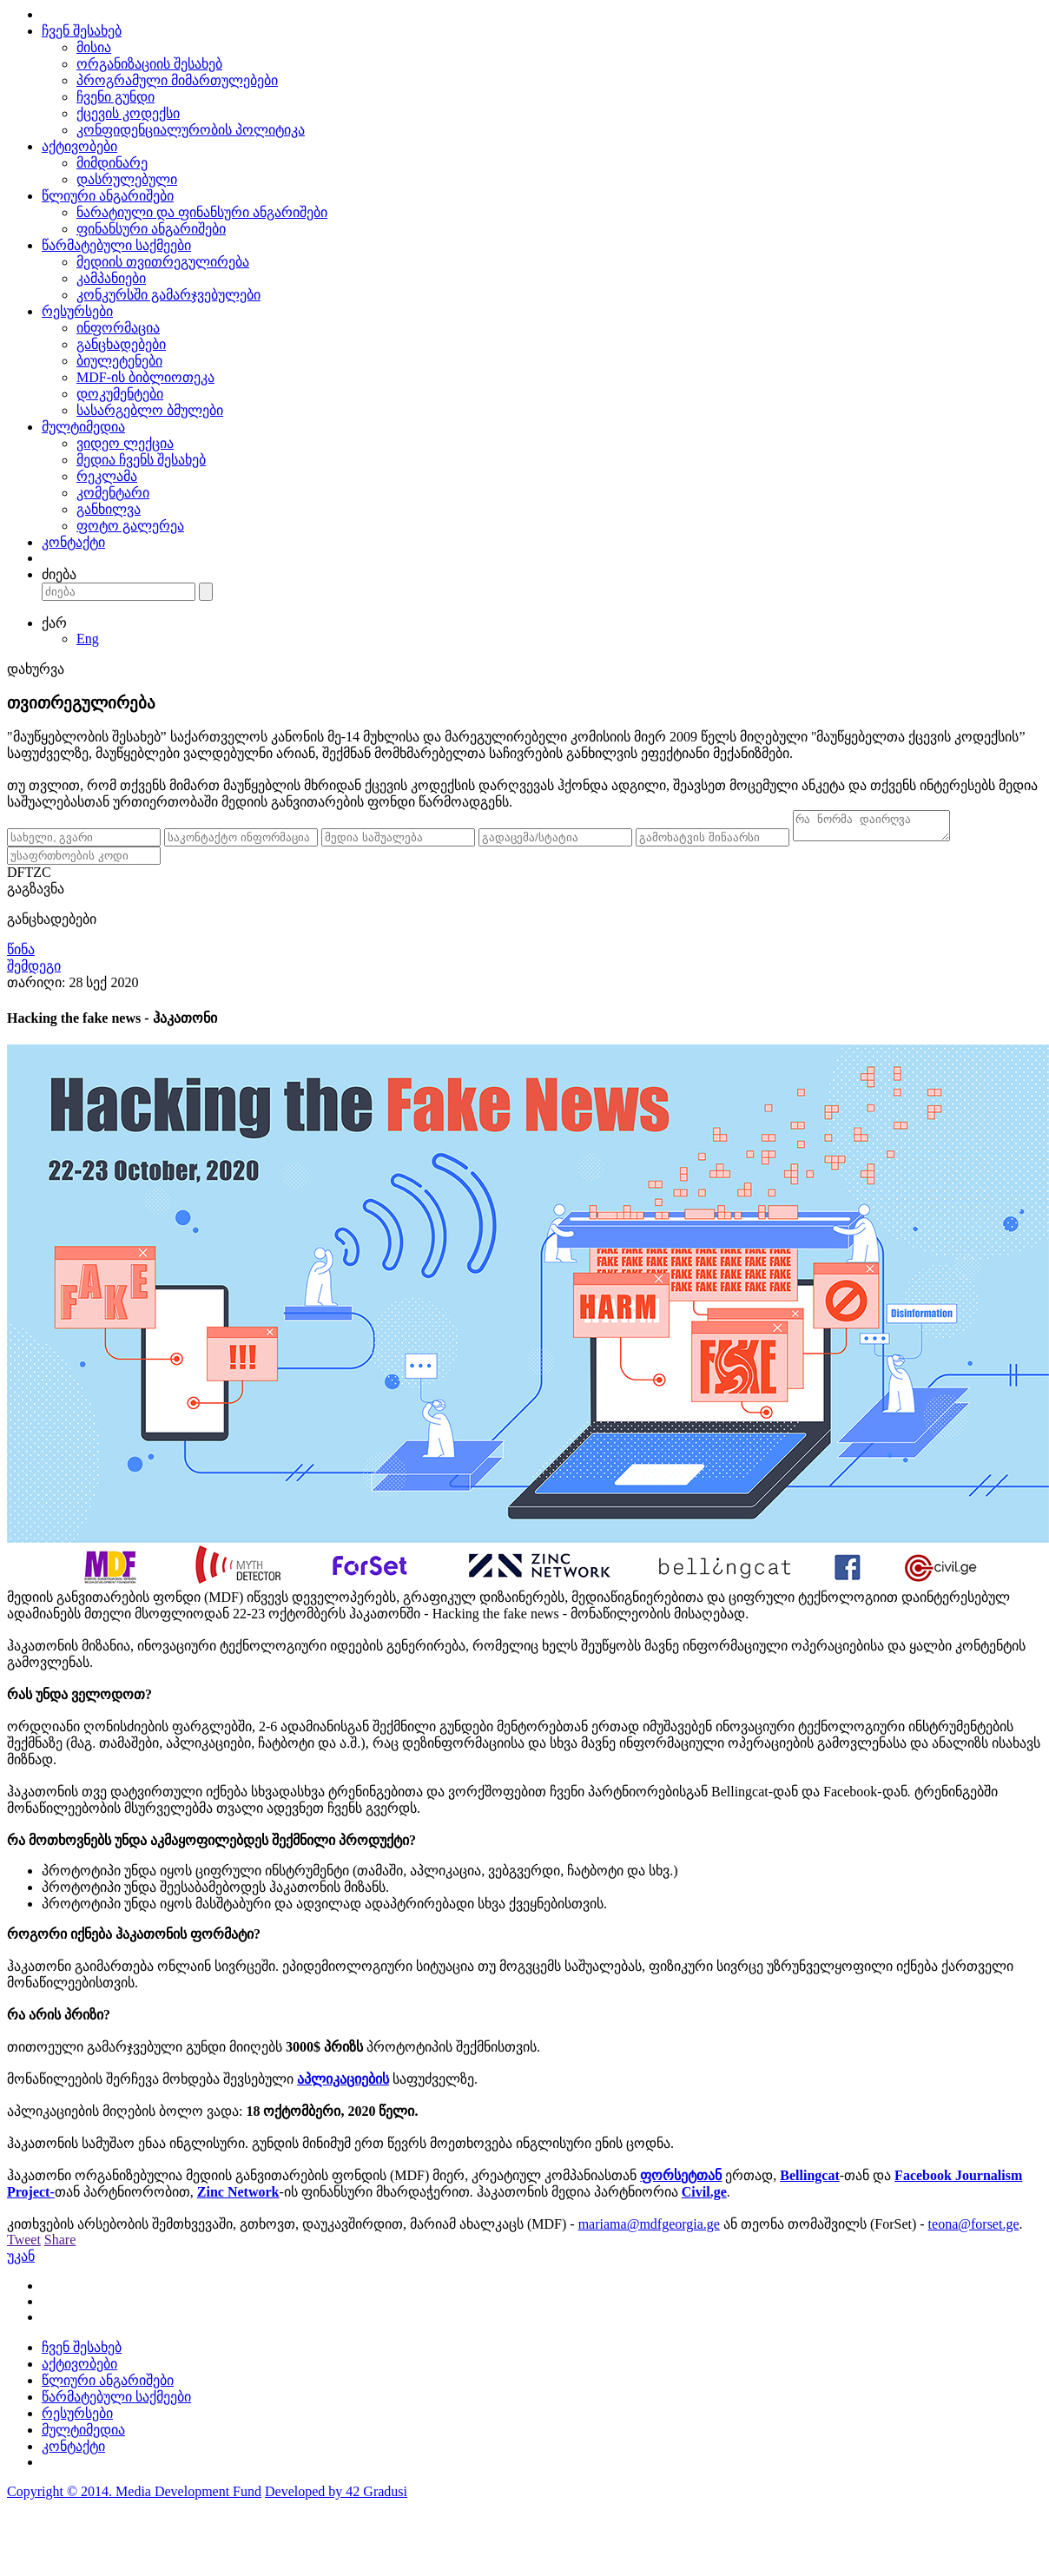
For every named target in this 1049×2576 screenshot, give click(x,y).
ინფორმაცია (118, 327)
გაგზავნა (35, 893)
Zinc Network (238, 2197)
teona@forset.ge (973, 2229)
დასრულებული (126, 179)
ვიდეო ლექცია (125, 443)
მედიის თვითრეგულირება (162, 261)
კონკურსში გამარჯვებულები (168, 294)
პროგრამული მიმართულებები (177, 80)
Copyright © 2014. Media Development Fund (134, 2496)
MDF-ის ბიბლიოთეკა (145, 377)
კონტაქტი (73, 542)
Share (60, 2244)
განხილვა (108, 509)
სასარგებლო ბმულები (149, 410)
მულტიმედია (83, 426)
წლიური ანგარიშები (108, 195)
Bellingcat (809, 2180)
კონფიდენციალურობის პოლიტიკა (190, 129)
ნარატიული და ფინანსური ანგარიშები (201, 212)
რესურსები (77, 311)
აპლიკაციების (343, 2084)
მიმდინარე (112, 162)
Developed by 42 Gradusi (336, 2496)
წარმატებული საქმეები (116, 245)
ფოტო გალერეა (130, 525)
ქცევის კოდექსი (128, 113)
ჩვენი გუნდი (115, 96)
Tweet (24, 2244)
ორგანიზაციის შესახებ (149, 63)
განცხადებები (121, 344)
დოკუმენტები (119, 393)
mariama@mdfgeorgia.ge (649, 2229)
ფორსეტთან (681, 2180)
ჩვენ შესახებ (82, 30)
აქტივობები (79, 146)
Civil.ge (704, 2197)
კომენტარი (112, 492)
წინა (21, 954)
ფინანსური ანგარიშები (151, 228)
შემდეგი (34, 971)
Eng (87, 638)
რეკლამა (106, 476)
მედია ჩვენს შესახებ (141, 459)
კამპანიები (111, 278)
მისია (93, 47)
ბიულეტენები (119, 360)
